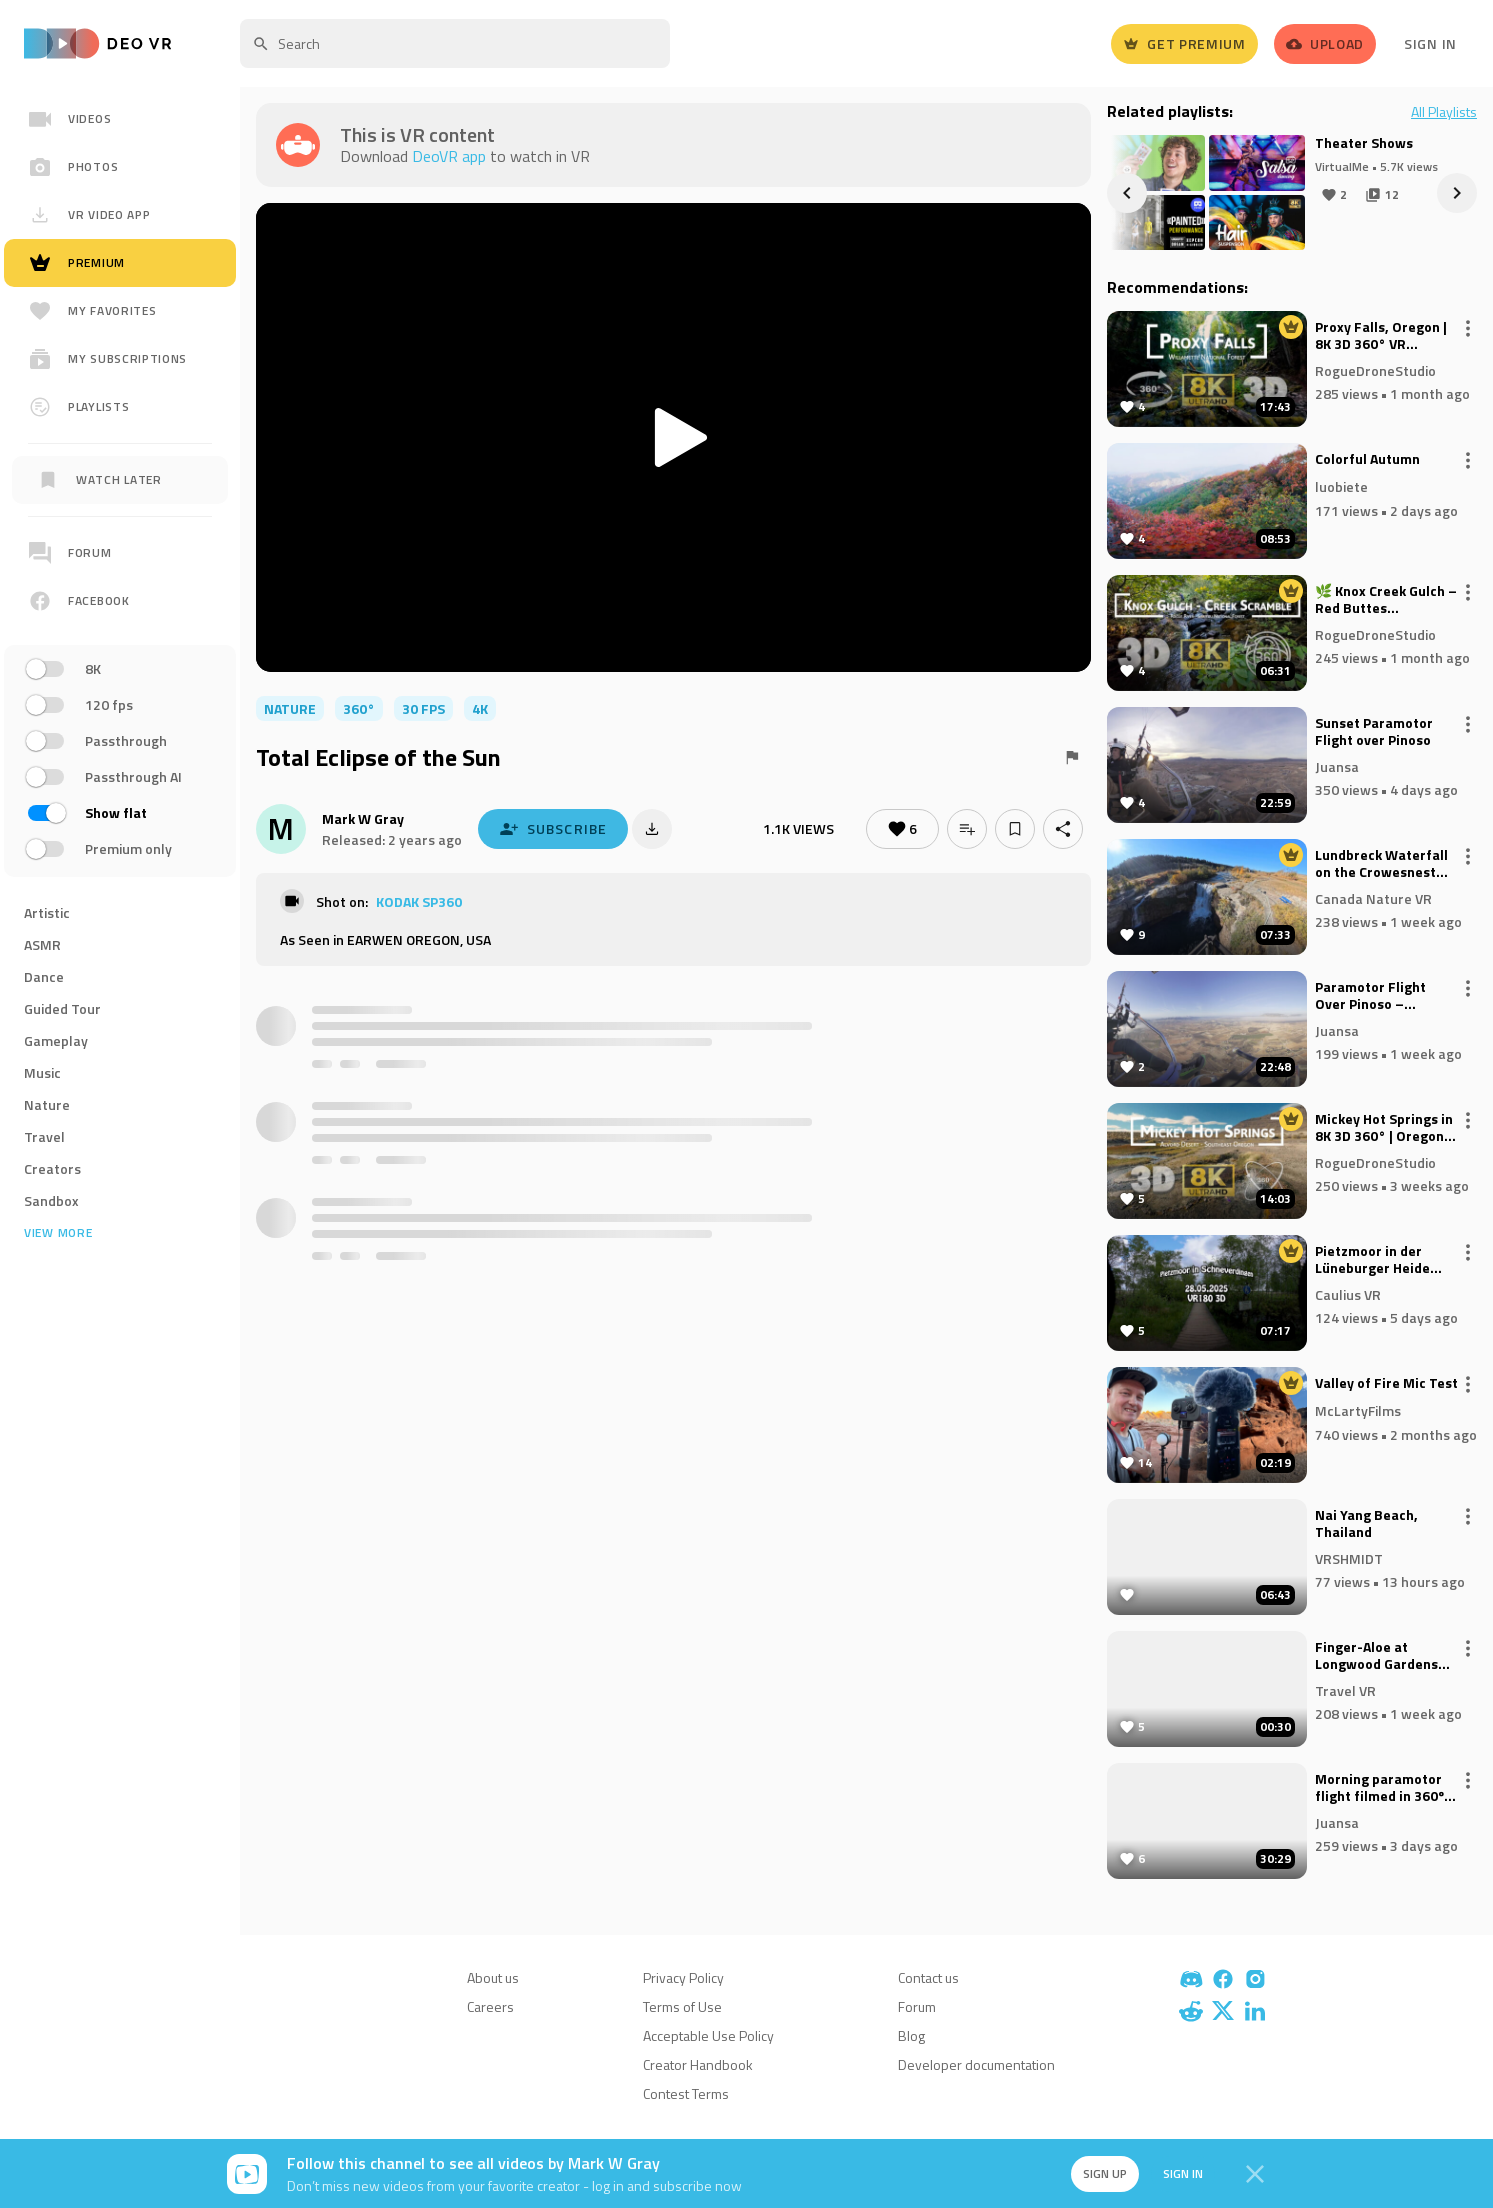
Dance (44, 976)
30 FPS (423, 708)
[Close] (1255, 2174)
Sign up (1105, 2173)
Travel (44, 1136)
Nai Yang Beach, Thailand (1366, 1524)
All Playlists (1444, 112)
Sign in (1183, 2173)
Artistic (47, 912)
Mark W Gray (363, 818)
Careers (490, 2006)
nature (290, 708)
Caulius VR (1348, 1293)
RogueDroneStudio (1375, 369)
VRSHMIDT (1349, 1557)
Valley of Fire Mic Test (1386, 1384)
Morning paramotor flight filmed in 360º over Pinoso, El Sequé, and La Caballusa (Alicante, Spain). (1385, 1788)
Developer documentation (976, 2064)
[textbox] (455, 43)
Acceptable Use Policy (708, 2035)
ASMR (42, 944)
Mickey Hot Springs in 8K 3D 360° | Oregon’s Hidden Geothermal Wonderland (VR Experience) (1385, 1128)
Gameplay (56, 1040)
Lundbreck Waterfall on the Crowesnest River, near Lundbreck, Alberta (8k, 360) (1387, 864)
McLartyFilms (1358, 1410)
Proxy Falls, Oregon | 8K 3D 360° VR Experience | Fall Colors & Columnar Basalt (1381, 336)
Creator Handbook (698, 2064)
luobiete (1341, 486)
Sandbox (51, 1200)
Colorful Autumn (1367, 460)
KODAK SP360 (419, 901)
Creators (52, 1168)
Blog (911, 2035)
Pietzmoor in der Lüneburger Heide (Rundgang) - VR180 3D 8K (1378, 1260)
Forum (917, 2006)
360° (359, 708)
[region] (120, 723)
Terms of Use (682, 2006)
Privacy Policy (683, 1977)
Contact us (928, 1977)
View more (58, 1233)
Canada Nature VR (1373, 897)
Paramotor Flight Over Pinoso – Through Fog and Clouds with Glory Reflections (1371, 996)
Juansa (1337, 765)
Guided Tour (62, 1008)
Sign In (1430, 43)
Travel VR (1345, 1689)
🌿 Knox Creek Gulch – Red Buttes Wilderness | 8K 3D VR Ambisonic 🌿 (1386, 600)
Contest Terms (686, 2093)
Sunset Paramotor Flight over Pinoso (1374, 732)
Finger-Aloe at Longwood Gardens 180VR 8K (1376, 1656)
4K (480, 708)
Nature (47, 1104)
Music (42, 1072)
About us (493, 1977)
